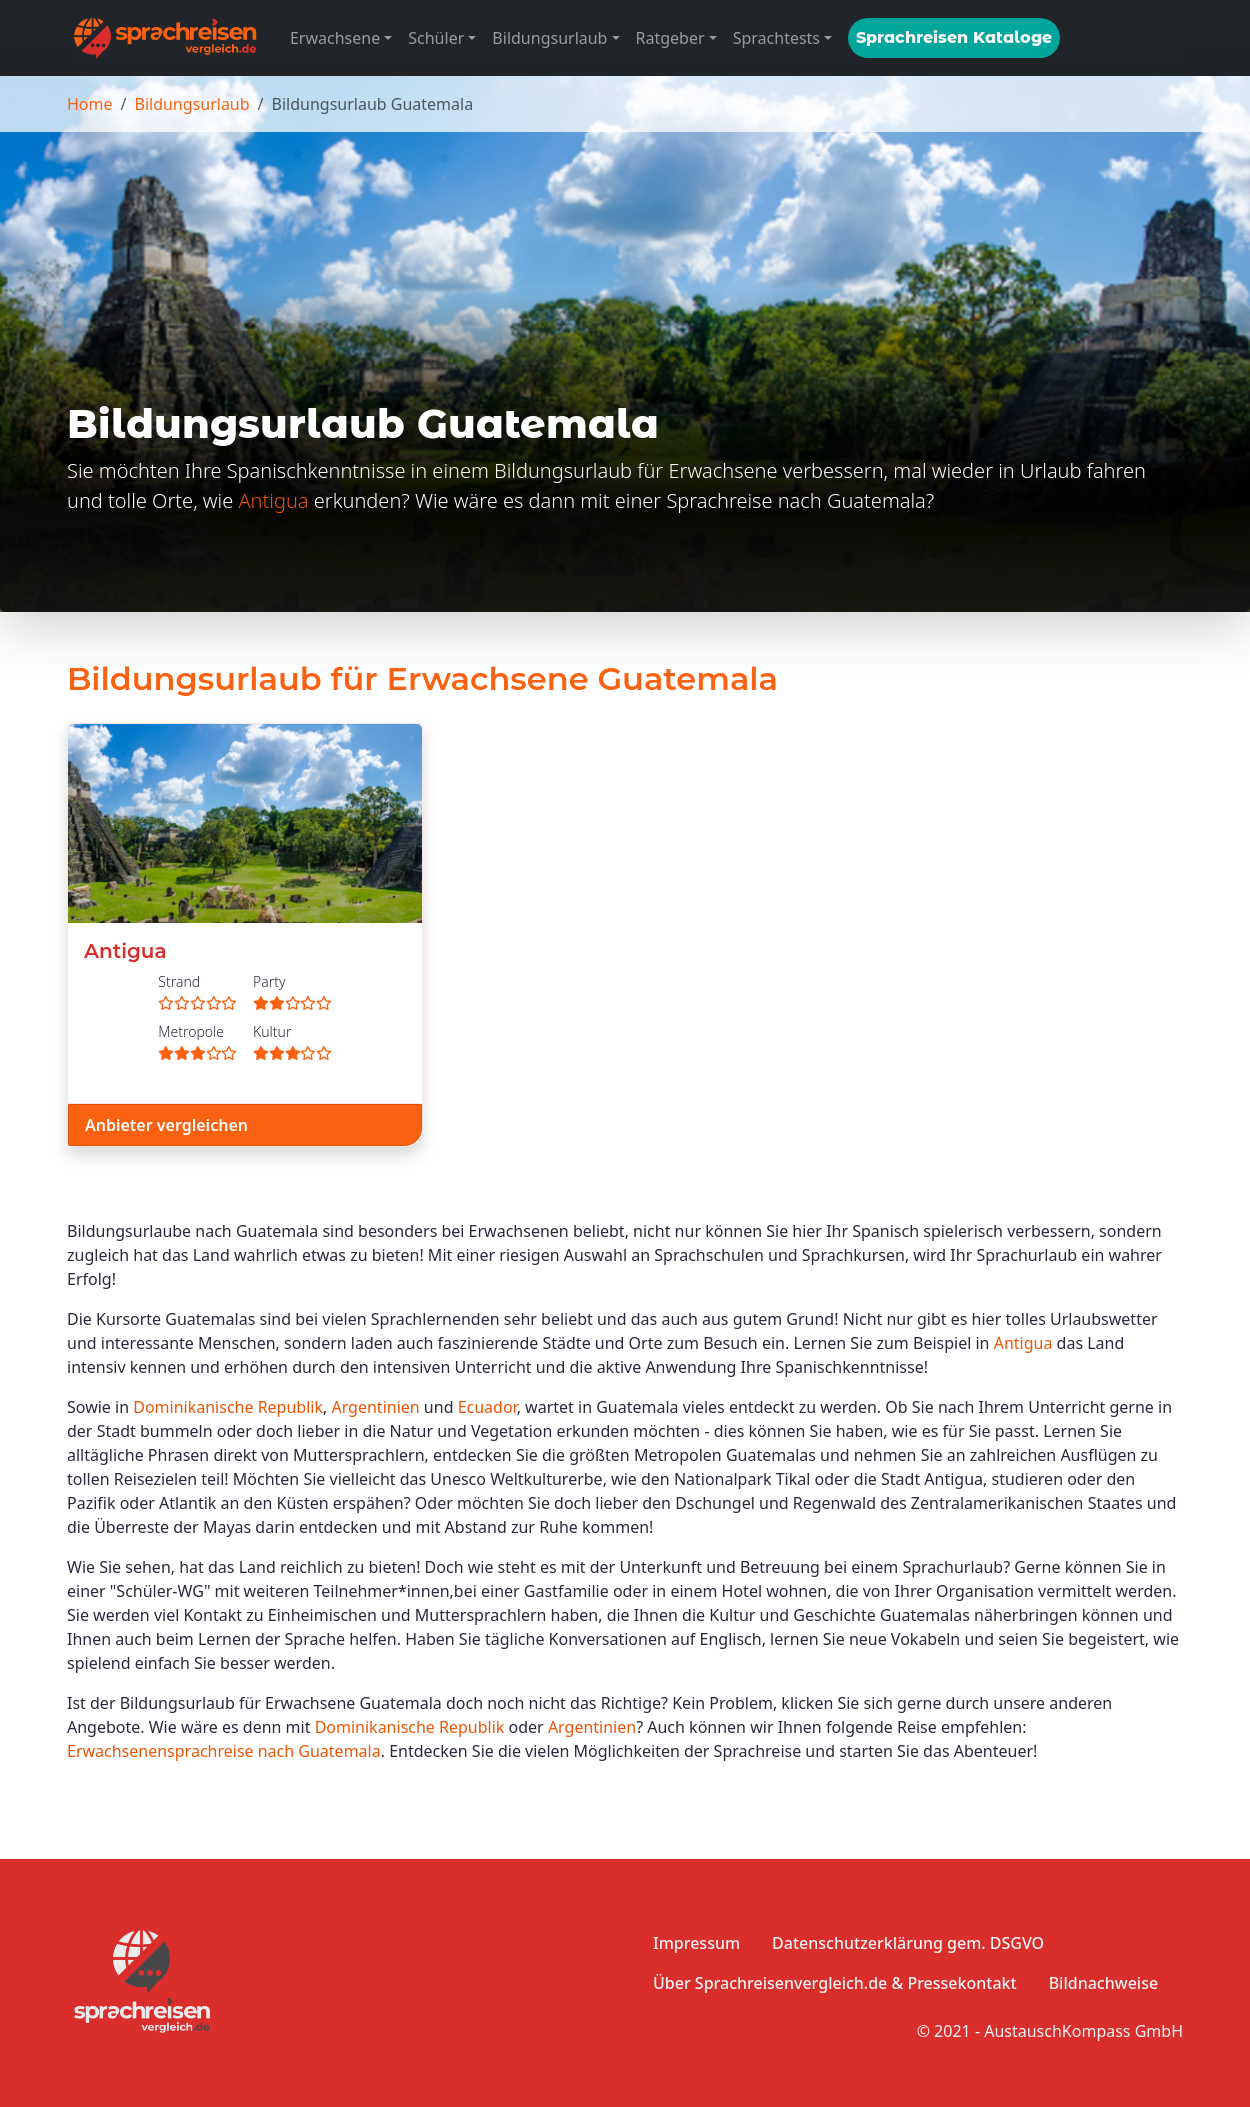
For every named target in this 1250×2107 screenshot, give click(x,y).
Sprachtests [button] (776, 38)
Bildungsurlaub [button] (549, 38)
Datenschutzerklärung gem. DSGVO (908, 1943)
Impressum (696, 1943)
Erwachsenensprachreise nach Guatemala (224, 1751)
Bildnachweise (1103, 1983)
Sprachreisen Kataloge (954, 37)
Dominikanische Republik (228, 1407)
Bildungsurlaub (191, 104)
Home (90, 104)
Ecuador (487, 1407)
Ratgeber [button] (670, 38)
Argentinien (375, 1407)
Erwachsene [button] (335, 38)
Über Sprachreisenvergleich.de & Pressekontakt (835, 1983)
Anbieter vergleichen (166, 1125)
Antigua (273, 500)
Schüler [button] (436, 38)
